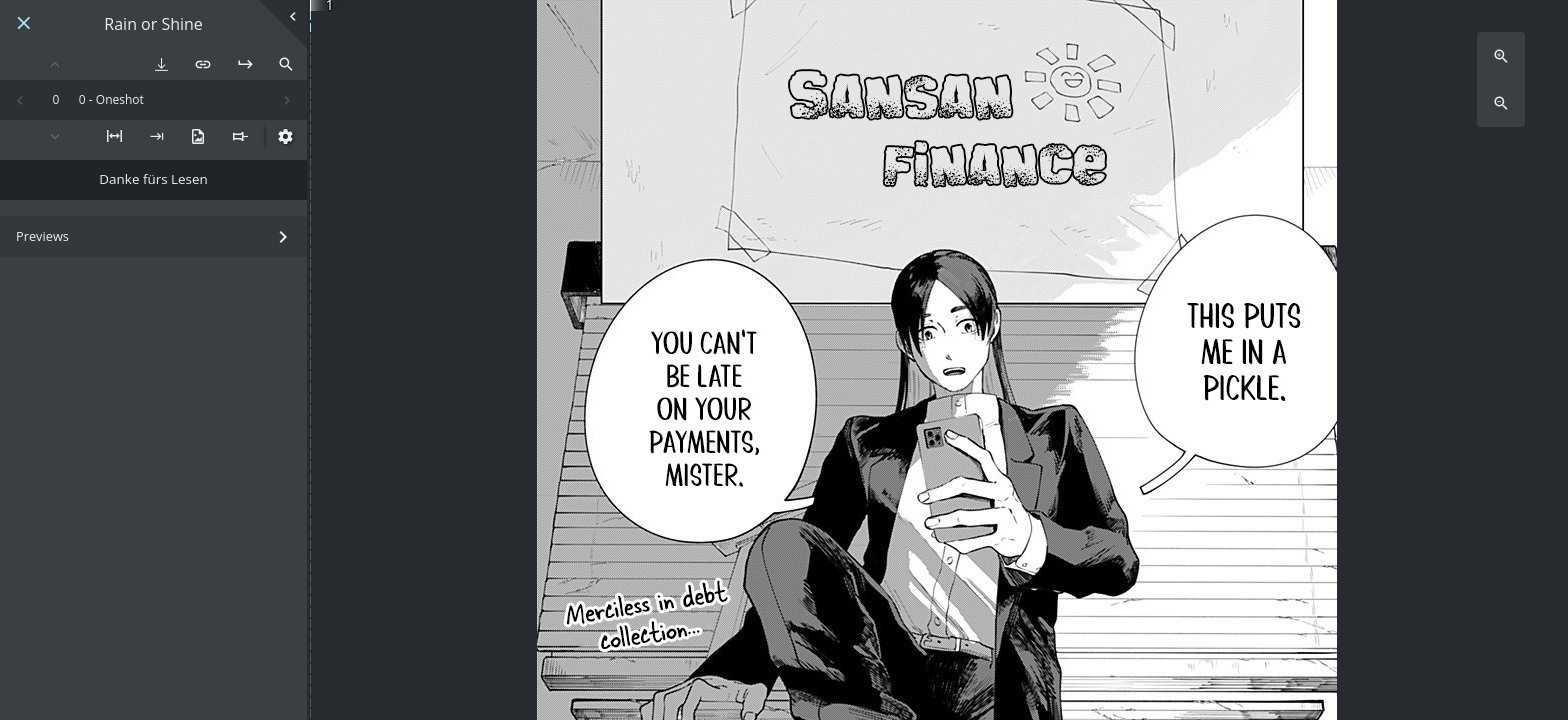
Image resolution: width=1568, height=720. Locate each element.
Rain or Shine (153, 24)
